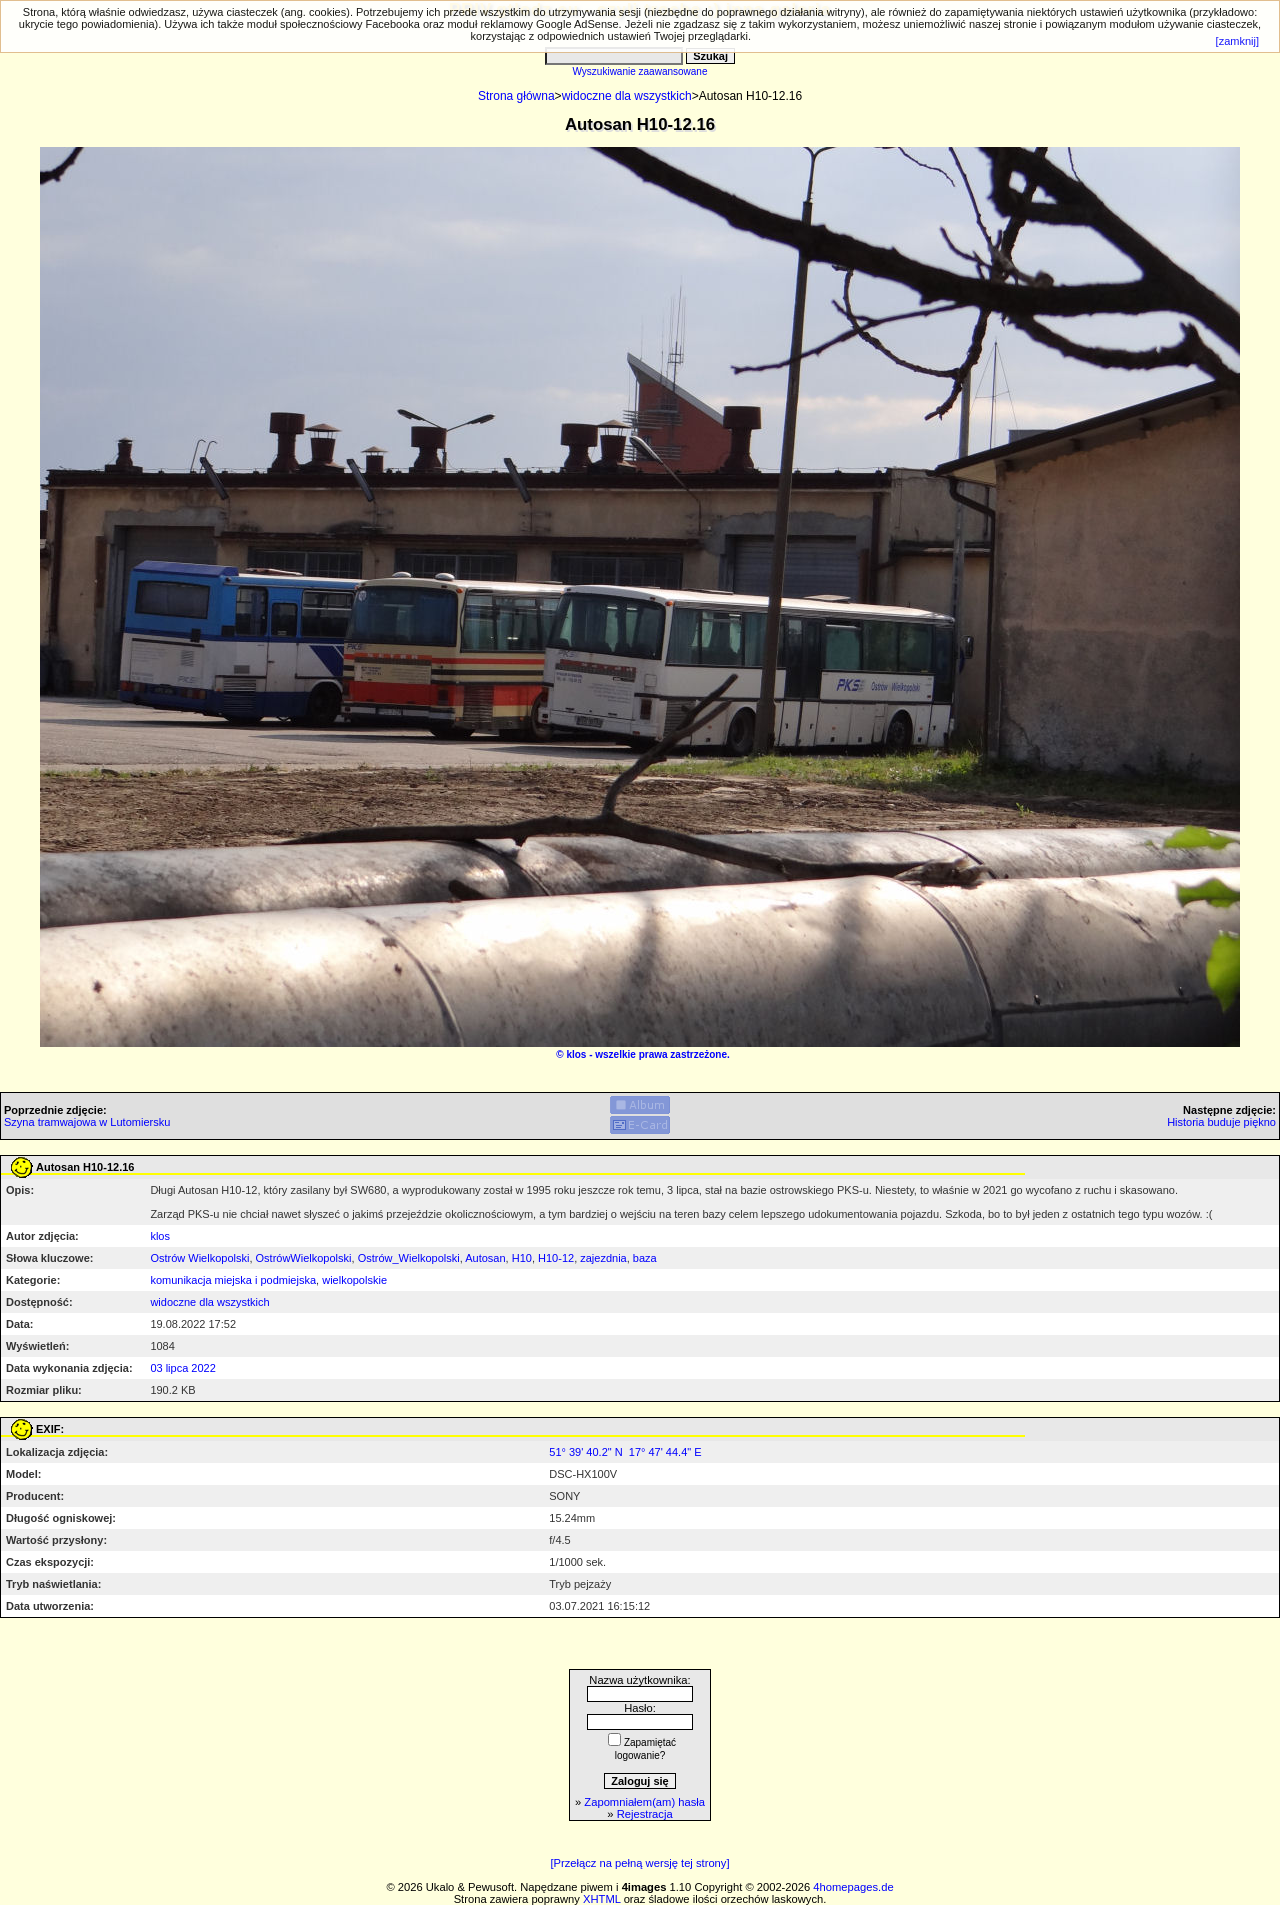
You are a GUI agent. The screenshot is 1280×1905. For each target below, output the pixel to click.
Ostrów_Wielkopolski (409, 1258)
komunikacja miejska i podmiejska (233, 1280)
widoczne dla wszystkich (627, 96)
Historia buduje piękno (1221, 1122)
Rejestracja (645, 1814)
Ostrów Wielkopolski (199, 1258)
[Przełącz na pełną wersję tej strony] (639, 1863)
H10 (522, 1258)
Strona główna (516, 96)
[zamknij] (1237, 41)
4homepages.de (853, 1887)
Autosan (485, 1258)
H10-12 (556, 1258)
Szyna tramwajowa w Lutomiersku (87, 1122)
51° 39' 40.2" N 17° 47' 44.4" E (625, 1452)
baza (645, 1258)
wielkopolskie (354, 1280)
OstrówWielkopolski (304, 1258)
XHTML (602, 1899)
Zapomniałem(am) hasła (644, 1802)
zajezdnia (603, 1258)
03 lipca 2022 (182, 1368)
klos (576, 1054)
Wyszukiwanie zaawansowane (640, 71)
